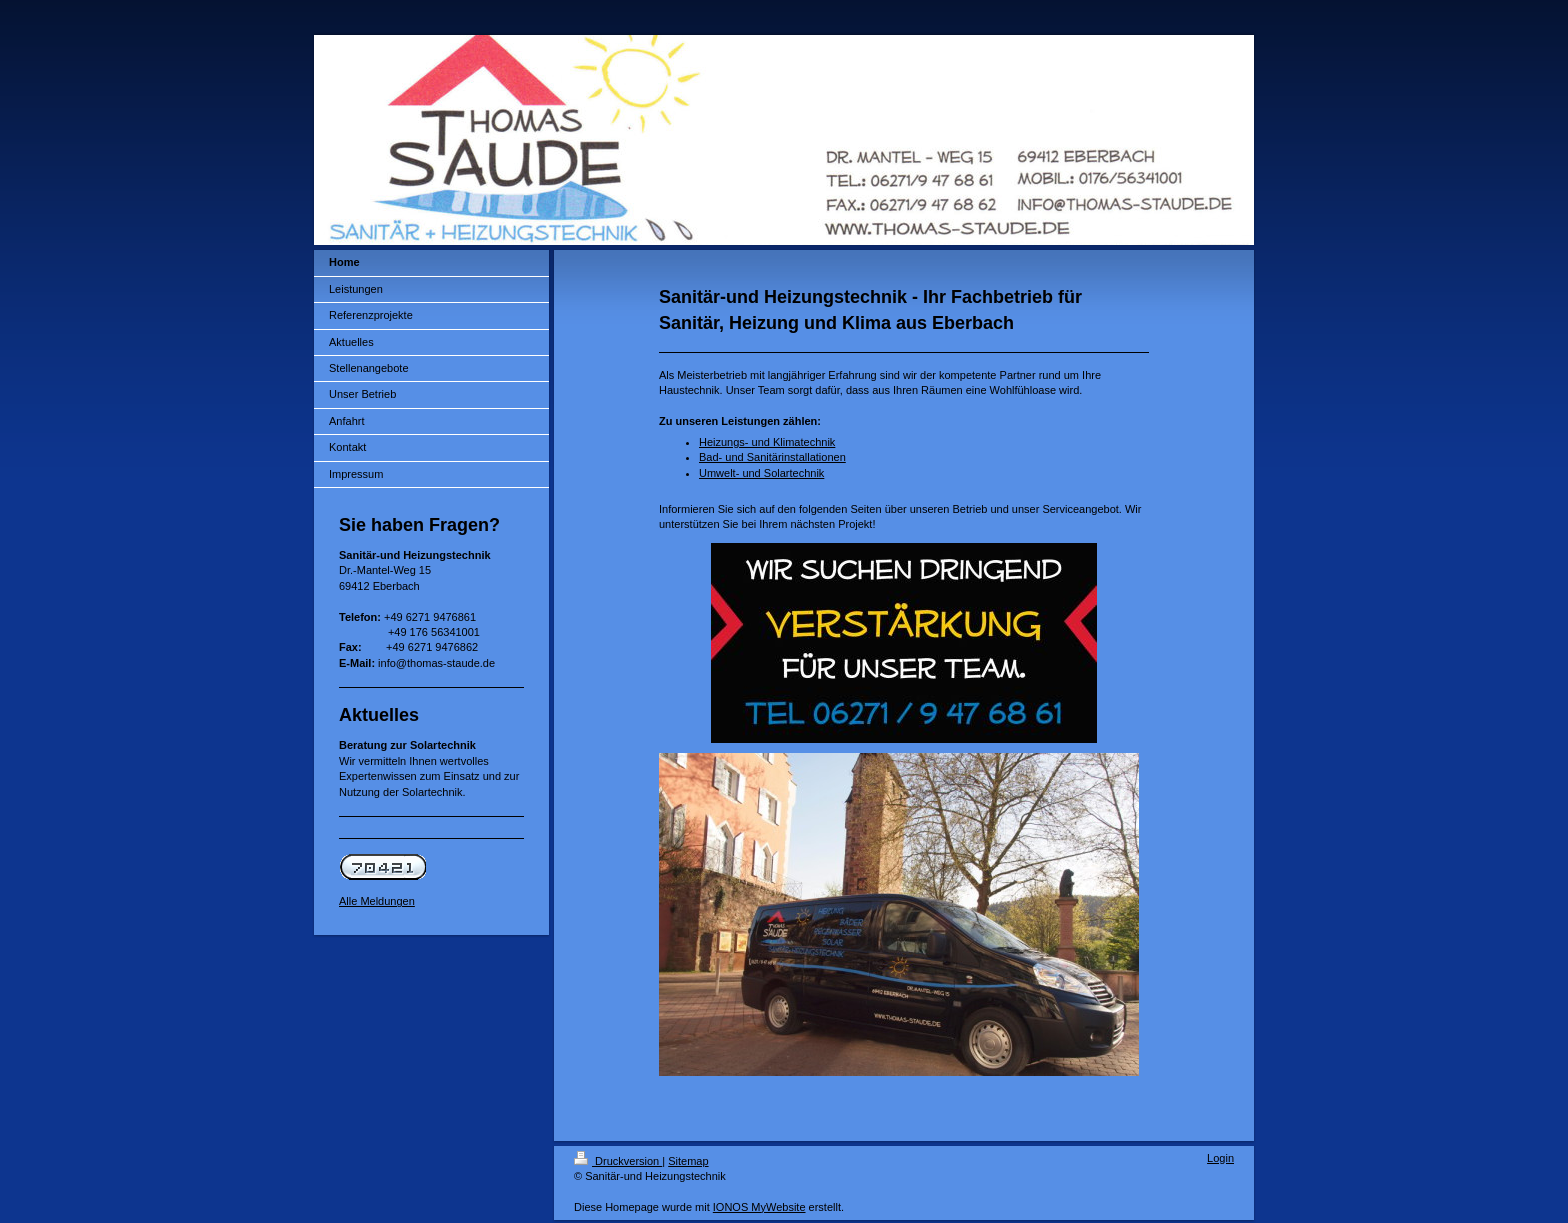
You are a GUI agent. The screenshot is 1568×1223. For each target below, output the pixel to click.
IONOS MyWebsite (759, 1207)
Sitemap (688, 1161)
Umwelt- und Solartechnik (761, 473)
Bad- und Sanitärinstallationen (772, 457)
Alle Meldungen (377, 901)
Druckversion (618, 1161)
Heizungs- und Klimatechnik (767, 442)
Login (1220, 1158)
